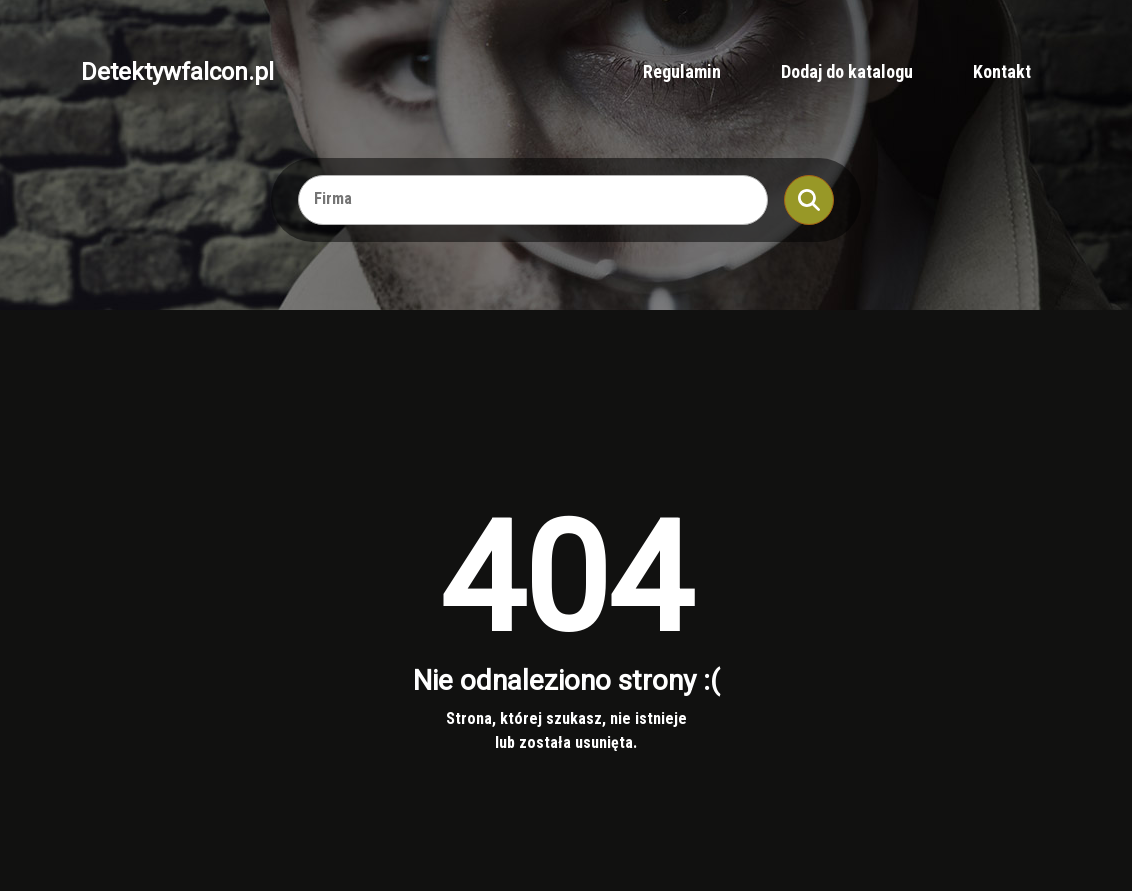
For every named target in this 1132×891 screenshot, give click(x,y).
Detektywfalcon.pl (177, 72)
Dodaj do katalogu (847, 71)
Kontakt (1002, 71)
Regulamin (682, 71)
